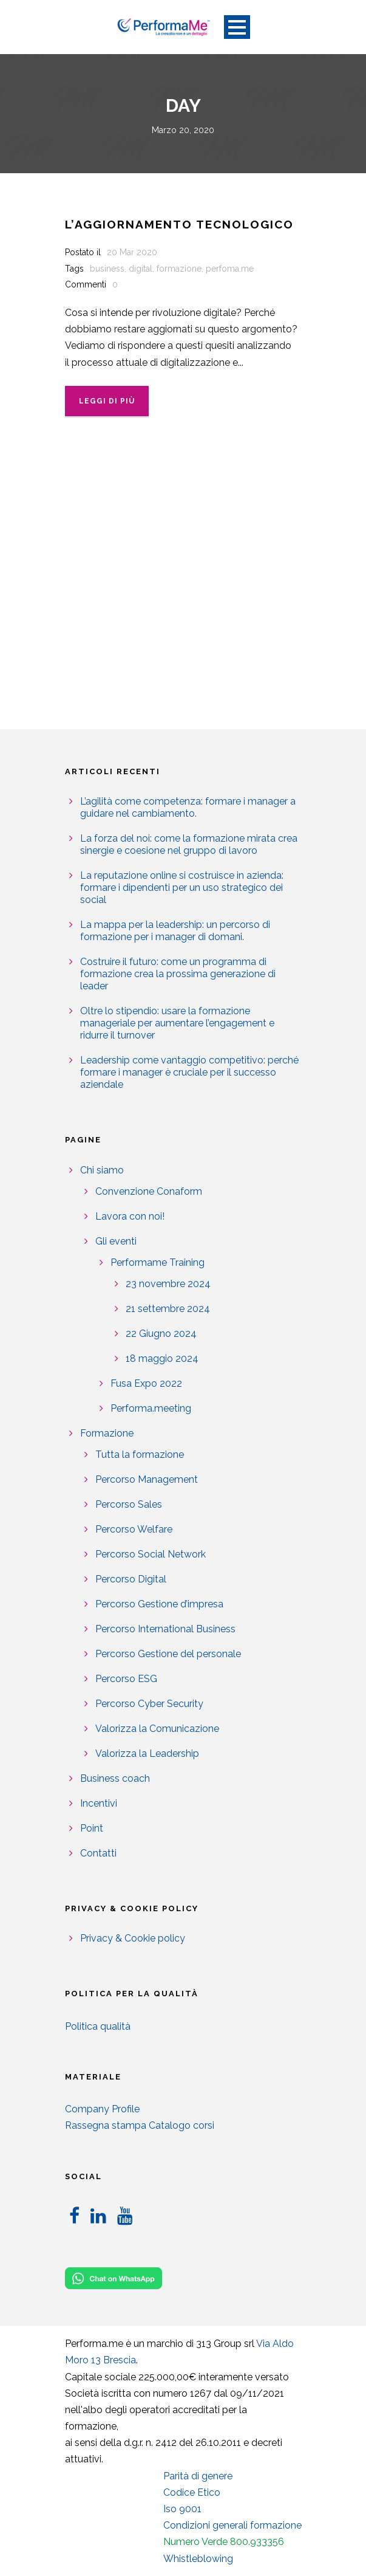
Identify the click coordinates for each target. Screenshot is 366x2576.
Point (91, 1828)
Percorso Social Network (150, 1554)
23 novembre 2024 (168, 1284)
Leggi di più (107, 401)
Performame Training (157, 1262)
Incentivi (98, 1803)
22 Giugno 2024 (161, 1333)
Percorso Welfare (133, 1529)
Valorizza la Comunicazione (157, 1728)
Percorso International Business (165, 1629)
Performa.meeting (150, 1408)
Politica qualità (97, 2026)
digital (140, 268)
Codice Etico (191, 2492)
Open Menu (237, 27)
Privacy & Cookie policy (132, 1938)
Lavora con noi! (129, 1216)
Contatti (98, 1853)
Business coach (115, 1778)
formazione (179, 268)
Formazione (107, 1433)
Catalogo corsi (181, 2125)
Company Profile (102, 2109)
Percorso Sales (128, 1504)
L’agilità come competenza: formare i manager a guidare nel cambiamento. (188, 807)
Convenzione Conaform (148, 1191)
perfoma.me (230, 268)
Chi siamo (102, 1170)
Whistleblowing (198, 2558)
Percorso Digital (130, 1579)
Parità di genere (197, 2476)
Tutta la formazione (139, 1454)
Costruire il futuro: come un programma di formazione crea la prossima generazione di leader (178, 974)
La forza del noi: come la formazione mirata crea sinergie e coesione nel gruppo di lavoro (188, 844)
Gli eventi (116, 1241)
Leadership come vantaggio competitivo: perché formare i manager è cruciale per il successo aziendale (189, 1072)
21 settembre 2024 (168, 1308)
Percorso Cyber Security (149, 1703)
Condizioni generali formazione (232, 2525)
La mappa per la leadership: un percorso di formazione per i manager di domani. (175, 931)
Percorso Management (146, 1479)
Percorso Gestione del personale (168, 1654)
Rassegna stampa (105, 2125)
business (107, 268)
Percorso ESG (126, 1679)
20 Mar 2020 (132, 252)
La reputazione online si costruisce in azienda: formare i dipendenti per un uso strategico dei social (181, 887)
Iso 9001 (182, 2509)
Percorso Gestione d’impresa (159, 1604)
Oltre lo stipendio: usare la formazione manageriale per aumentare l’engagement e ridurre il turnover (177, 1023)
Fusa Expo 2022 (146, 1383)
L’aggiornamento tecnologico (179, 224)
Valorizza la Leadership (147, 1753)
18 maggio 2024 (162, 1358)
